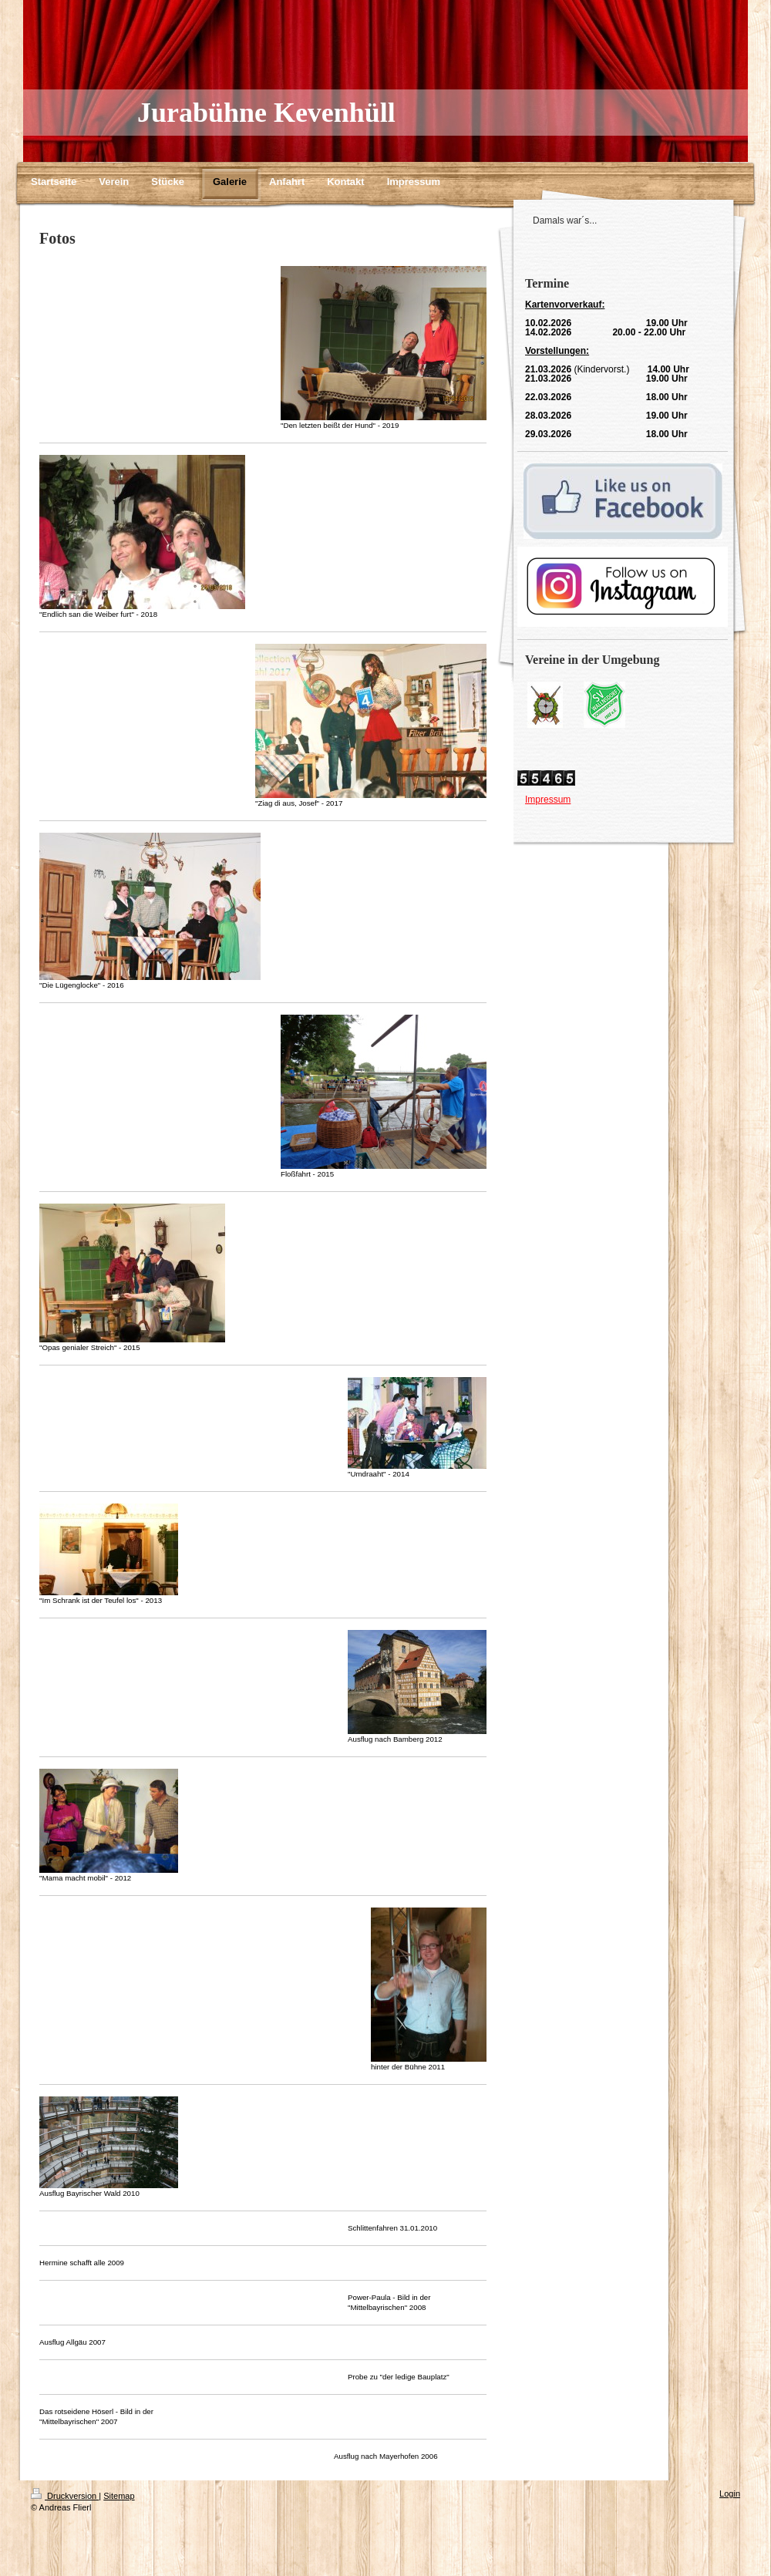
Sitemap (118, 2495)
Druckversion (65, 2495)
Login (729, 2493)
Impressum (548, 799)
